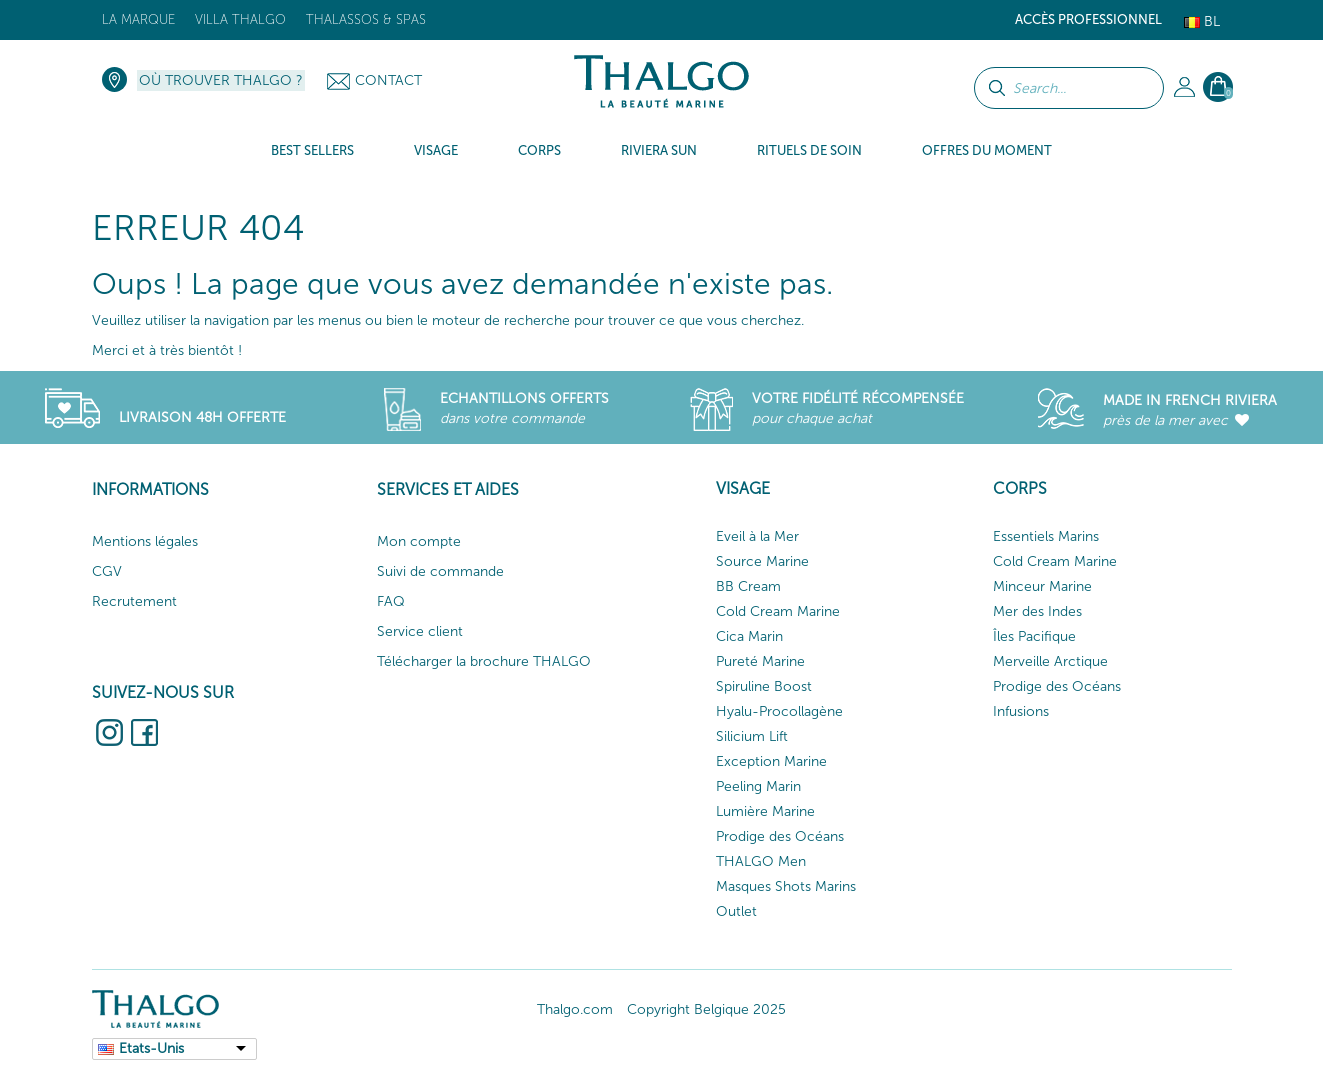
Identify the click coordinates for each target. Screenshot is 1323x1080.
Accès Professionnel (1088, 19)
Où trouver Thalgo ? (221, 80)
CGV (107, 571)
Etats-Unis (151, 1048)
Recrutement (134, 601)
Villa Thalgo (240, 19)
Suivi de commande (440, 571)
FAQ (391, 601)
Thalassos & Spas (366, 19)
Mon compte (419, 541)
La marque (138, 19)
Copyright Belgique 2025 (706, 1009)
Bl (1202, 21)
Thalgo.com (575, 1009)
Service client (420, 631)
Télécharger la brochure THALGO (484, 661)
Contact (388, 80)
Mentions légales (145, 541)
